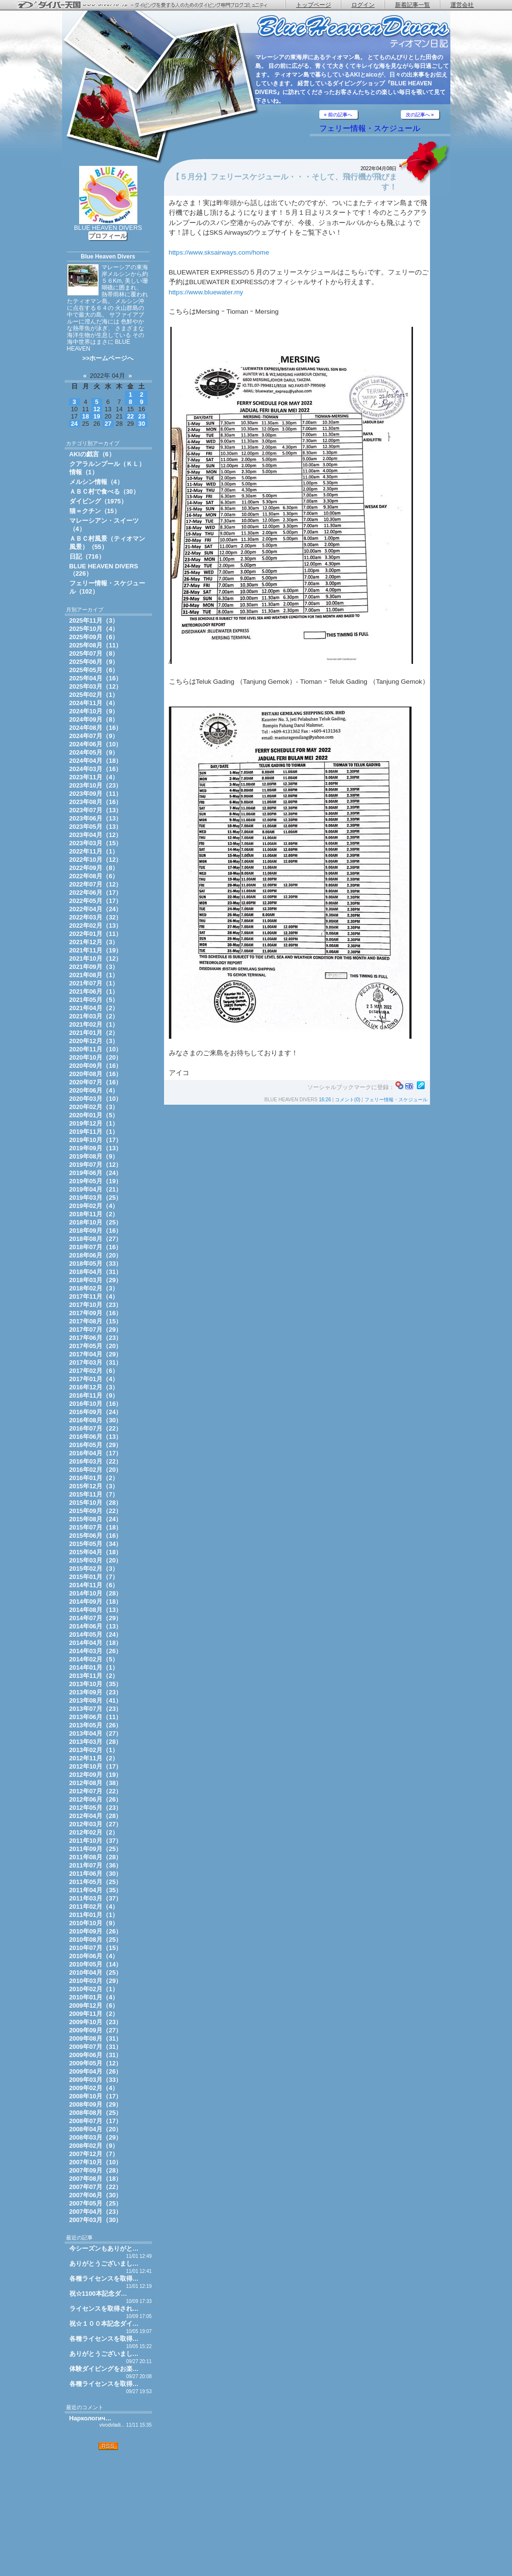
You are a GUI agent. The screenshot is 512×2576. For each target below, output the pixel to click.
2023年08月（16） (95, 801)
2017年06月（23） (95, 1337)
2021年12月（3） (94, 942)
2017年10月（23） (95, 1304)
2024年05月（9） (94, 752)
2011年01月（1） (94, 1914)
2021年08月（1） (94, 975)
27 (107, 423)
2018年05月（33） (95, 1263)
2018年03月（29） (95, 1280)
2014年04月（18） (95, 1642)
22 (130, 416)
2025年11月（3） (94, 620)
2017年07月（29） (95, 1329)
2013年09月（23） (95, 1692)
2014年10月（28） (95, 1593)
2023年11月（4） (94, 777)
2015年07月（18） (95, 1527)
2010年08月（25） (95, 1939)
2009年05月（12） (95, 2063)
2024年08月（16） (95, 727)
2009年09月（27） (95, 2030)
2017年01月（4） (94, 1379)
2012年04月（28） (95, 1815)
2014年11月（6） (94, 1585)
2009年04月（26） (95, 2071)
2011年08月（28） (95, 1857)
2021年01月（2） (94, 1032)
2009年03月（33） (95, 2079)
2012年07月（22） (95, 1791)
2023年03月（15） (95, 843)
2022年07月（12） (95, 884)
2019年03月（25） (95, 1197)
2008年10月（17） (95, 2096)
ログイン (363, 4)
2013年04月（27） (95, 1733)
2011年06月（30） (95, 1873)
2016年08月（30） (95, 1420)
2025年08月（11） (95, 645)
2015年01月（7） (94, 1576)
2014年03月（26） (95, 1651)
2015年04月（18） (95, 1552)
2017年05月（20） (95, 1346)
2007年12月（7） (94, 2153)
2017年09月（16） (95, 1313)
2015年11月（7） (94, 1494)
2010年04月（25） (95, 1972)
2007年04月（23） (95, 2211)
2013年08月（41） (95, 1700)
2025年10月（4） (94, 628)
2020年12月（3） (94, 1041)
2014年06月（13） (95, 1626)
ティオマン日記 (353, 32)
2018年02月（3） (94, 1288)
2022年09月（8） (94, 867)
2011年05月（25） (95, 1881)
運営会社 (462, 4)
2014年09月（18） (95, 1601)
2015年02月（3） (94, 1568)
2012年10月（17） (95, 1766)
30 (141, 423)
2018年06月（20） (95, 1255)
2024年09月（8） (94, 719)
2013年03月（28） (95, 1741)
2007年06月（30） (95, 2195)
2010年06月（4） (94, 1956)
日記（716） (87, 556)
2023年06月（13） (95, 818)
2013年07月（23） (95, 1708)
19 (96, 416)
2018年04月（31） (95, 1271)
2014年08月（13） (95, 1609)
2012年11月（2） (94, 1758)
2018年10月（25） (95, 1222)
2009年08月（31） (95, 2038)
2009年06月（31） (95, 2055)
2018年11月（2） (94, 1214)
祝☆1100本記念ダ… (98, 2293)
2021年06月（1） (94, 991)
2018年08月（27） (95, 1238)
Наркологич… (90, 2418)
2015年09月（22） (95, 1510)
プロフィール (108, 236)
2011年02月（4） (94, 1906)
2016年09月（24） (95, 1412)
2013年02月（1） (94, 1750)
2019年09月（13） (95, 1148)
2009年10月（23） (95, 2022)
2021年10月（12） (95, 958)
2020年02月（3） (94, 1107)
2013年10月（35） (95, 1684)
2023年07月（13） (95, 810)
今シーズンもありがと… (104, 2248)
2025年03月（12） (95, 686)
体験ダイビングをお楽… (104, 2368)
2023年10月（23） (95, 785)
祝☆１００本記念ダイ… (104, 2323)
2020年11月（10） (95, 1049)
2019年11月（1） (94, 1131)
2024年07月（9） (94, 736)
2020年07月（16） (95, 1082)
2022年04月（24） (95, 909)
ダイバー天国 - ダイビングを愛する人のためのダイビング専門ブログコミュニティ (148, 5)
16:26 (325, 1099)
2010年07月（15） (95, 1947)
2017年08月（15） (95, 1321)
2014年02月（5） (94, 1659)
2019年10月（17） (95, 1139)
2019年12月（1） (94, 1123)
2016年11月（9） (94, 1395)
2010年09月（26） (95, 1931)
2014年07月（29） (95, 1618)
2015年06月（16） (95, 1535)
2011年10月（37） (95, 1840)
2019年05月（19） (95, 1181)
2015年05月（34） (95, 1543)
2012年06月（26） (95, 1799)
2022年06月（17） (95, 892)
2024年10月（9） (94, 711)
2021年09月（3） (94, 966)
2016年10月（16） (95, 1403)
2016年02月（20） (95, 1469)
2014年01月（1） (94, 1667)
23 (141, 416)
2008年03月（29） (95, 2137)
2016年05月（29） (95, 1445)
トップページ (313, 4)
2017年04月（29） (95, 1354)
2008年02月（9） (94, 2145)
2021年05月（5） (94, 999)
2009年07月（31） (95, 2046)
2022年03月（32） (95, 917)
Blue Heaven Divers (108, 256)
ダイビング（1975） (98, 501)
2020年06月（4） (94, 1090)
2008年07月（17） (95, 2121)
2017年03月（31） (95, 1362)
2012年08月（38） (95, 1783)
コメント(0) (347, 1099)
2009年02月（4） (94, 2088)
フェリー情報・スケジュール (369, 128)
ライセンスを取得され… (104, 2308)
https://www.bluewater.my (206, 292)
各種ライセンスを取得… (104, 2278)
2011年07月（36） (95, 1865)
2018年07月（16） (95, 1247)
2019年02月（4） (94, 1205)
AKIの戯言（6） (92, 454)
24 (74, 423)
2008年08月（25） (95, 2112)
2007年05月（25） (95, 2203)
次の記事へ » (420, 114)
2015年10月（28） (95, 1502)
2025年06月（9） (94, 661)
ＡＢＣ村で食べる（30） (104, 491)
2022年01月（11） (95, 933)
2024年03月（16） (95, 769)
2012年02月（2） (94, 1832)
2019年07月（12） (95, 1164)
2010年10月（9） (94, 1923)
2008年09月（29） (95, 2104)
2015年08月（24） (95, 1519)
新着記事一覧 (412, 4)
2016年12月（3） (94, 1387)
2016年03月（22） (95, 1461)
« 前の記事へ (338, 114)
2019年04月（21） (95, 1189)
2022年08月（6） (94, 876)
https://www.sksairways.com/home (219, 252)
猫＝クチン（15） (94, 511)
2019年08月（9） (94, 1156)
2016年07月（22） (95, 1428)
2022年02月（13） (95, 925)
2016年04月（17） (95, 1453)
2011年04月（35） (95, 1890)
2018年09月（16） (95, 1230)
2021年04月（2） (94, 1008)
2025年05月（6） (94, 670)
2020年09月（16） (95, 1065)
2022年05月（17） (95, 900)
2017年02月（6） (94, 1370)
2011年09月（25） (95, 1848)
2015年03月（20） (95, 1560)
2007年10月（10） (95, 2162)
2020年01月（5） (94, 1115)
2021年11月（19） (95, 950)
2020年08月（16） (95, 1074)
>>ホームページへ (108, 358)
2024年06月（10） (95, 744)
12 (96, 409)
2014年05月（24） (95, 1634)
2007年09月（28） (95, 2170)
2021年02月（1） (94, 1024)
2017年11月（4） (94, 1296)
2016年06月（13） (95, 1436)
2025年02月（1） (94, 694)
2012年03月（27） (95, 1824)
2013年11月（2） (94, 1675)
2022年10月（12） (95, 859)
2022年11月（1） (94, 851)
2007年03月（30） (95, 2219)
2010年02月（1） (94, 1989)
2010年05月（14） (95, 1964)
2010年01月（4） (94, 1997)
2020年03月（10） (95, 1098)
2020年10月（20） (95, 1057)
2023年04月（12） (95, 834)
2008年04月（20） (95, 2129)
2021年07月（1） (94, 983)
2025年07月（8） (94, 653)
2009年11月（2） (94, 2013)
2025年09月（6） (94, 637)
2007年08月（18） (95, 2178)
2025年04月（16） (95, 678)
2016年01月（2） (94, 1477)
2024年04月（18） (95, 760)
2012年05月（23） (95, 1807)
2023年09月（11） (95, 793)
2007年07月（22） (95, 2186)
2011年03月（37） (95, 1898)
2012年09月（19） (95, 1774)
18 (85, 416)
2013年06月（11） (95, 1717)
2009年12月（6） (94, 2005)
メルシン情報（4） (96, 481)
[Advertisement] (108, 2513)
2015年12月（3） (94, 1486)
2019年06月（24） (95, 1172)
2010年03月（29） (95, 1980)
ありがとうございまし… (104, 2263)
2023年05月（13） (95, 826)
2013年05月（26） (95, 1725)
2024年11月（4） (94, 703)
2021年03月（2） (94, 1016)
